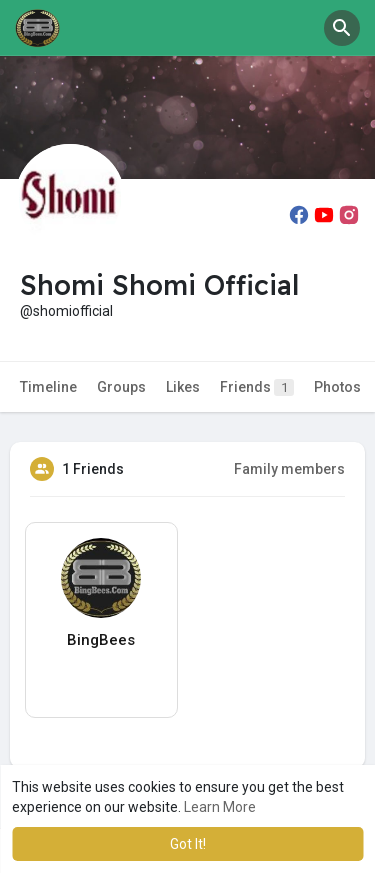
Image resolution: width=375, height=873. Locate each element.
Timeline (48, 387)
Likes (183, 387)
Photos (337, 387)
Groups (121, 387)
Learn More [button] (220, 807)
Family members (289, 469)
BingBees (101, 640)
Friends (257, 387)
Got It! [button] (188, 844)
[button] (342, 28)
